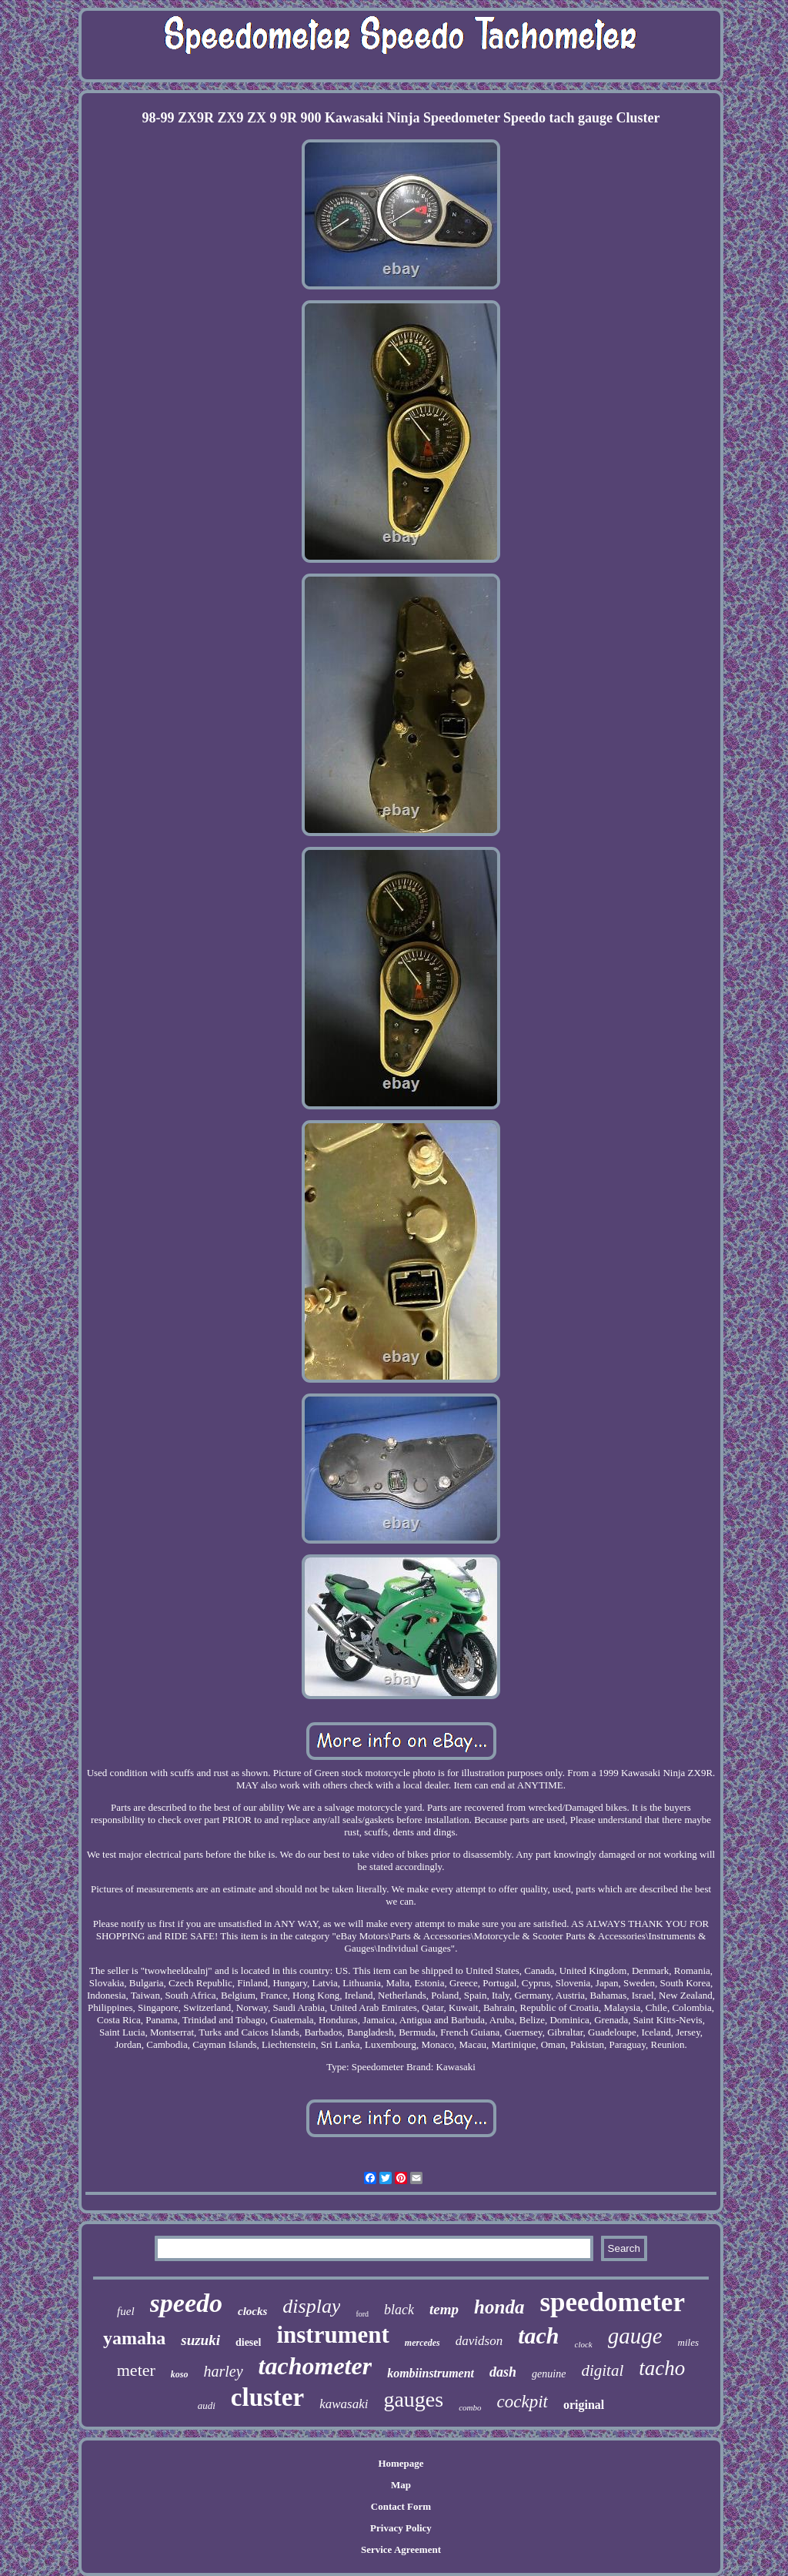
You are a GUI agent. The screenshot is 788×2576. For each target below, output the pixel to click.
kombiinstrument (430, 2373)
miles (688, 2342)
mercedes (422, 2342)
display (311, 2306)
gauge (635, 2335)
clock (584, 2344)
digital (602, 2370)
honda (499, 2307)
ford (362, 2314)
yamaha (134, 2338)
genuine (549, 2374)
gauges (413, 2399)
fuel (126, 2311)
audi (206, 2405)
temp (444, 2309)
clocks (252, 2311)
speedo (186, 2303)
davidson (479, 2340)
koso (180, 2374)
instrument (332, 2334)
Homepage (400, 2463)
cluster (267, 2397)
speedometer (612, 2302)
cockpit (522, 2401)
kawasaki (343, 2404)
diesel (248, 2342)
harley (223, 2371)
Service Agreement (401, 2549)
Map (401, 2485)
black (399, 2309)
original (583, 2404)
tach (538, 2335)
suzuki (200, 2340)
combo (470, 2407)
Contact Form (401, 2506)
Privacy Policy (401, 2528)
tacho (662, 2368)
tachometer (315, 2366)
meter (136, 2370)
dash (502, 2372)
